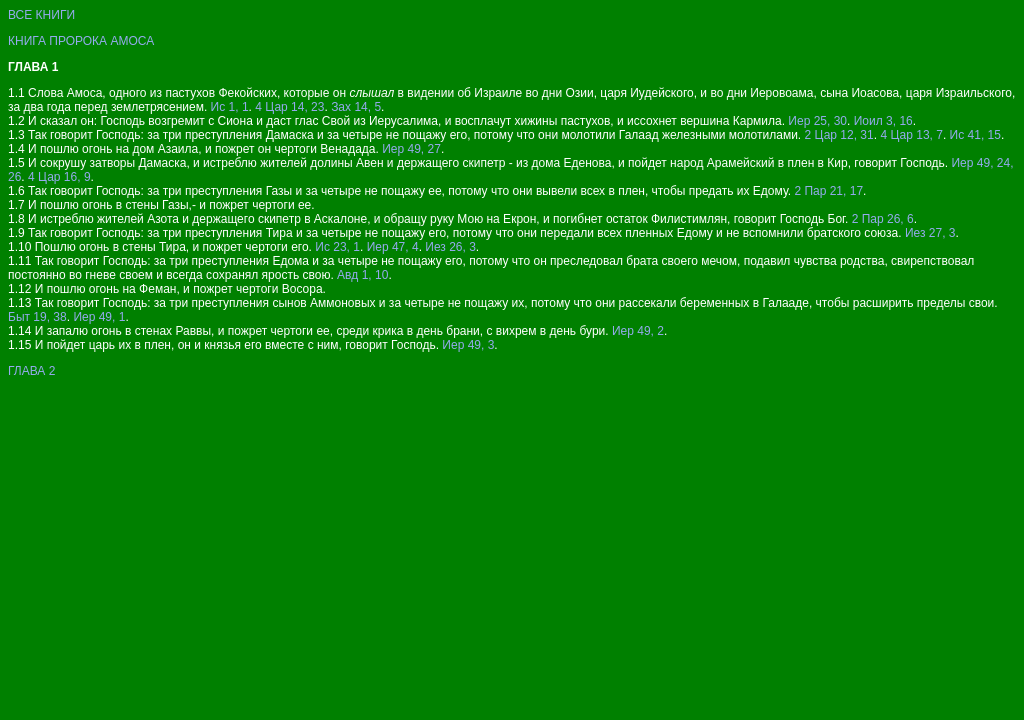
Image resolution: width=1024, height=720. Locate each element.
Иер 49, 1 (99, 317)
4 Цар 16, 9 (59, 177)
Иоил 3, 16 (883, 121)
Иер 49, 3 (468, 345)
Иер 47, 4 (393, 247)
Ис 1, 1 (230, 107)
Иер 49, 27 (411, 149)
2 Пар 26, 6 (883, 219)
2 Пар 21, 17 (828, 191)
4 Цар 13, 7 (911, 135)
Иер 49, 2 (638, 331)
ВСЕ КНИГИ (41, 15)
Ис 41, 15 (975, 135)
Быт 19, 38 (37, 317)
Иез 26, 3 (450, 247)
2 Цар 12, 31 (839, 135)
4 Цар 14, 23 (289, 107)
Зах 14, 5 (356, 107)
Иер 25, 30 (817, 121)
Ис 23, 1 (337, 247)
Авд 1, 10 (362, 275)
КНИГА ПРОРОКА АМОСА (81, 41)
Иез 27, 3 (930, 233)
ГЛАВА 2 (31, 371)
